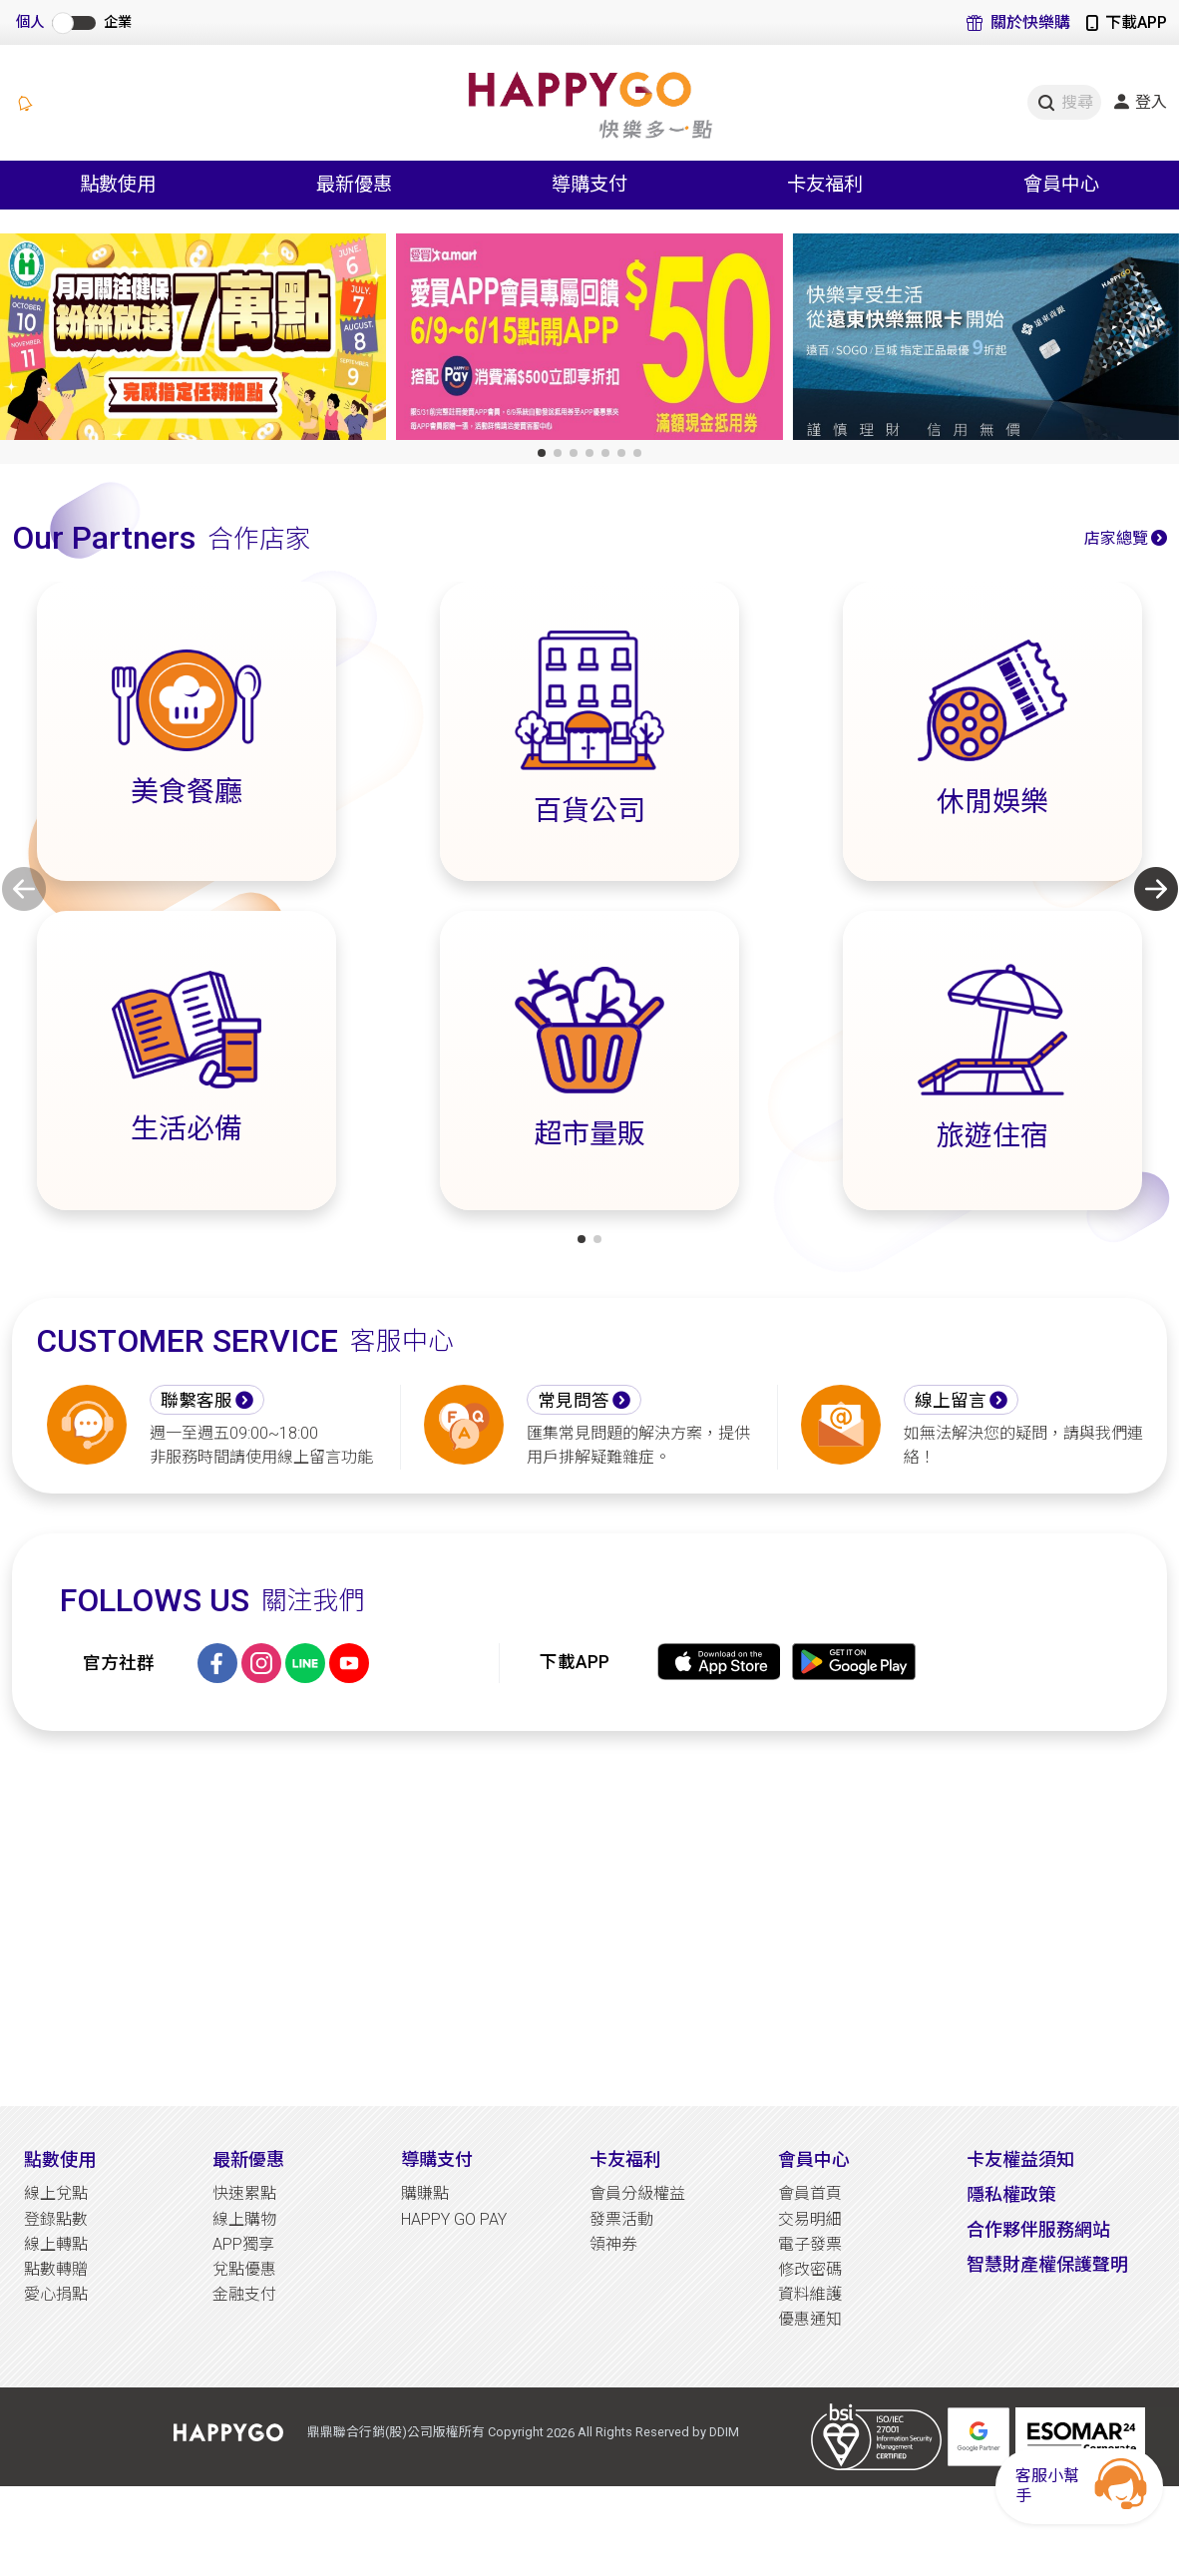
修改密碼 (810, 2269)
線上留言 (950, 1401)
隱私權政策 (1011, 2194)
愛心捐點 (56, 2294)
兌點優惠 (244, 2269)
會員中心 (814, 2159)
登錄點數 (56, 2219)
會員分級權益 (637, 2193)
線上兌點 (56, 2193)
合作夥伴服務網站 (1038, 2229)
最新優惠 (248, 2159)
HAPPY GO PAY (454, 2219)
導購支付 (437, 2159)
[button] (542, 453)
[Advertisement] (589, 1918)
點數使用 (60, 2159)
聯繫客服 (196, 1401)
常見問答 (573, 1401)
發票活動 (621, 2219)
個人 (30, 22)
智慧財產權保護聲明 (1047, 2264)
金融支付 (244, 2294)
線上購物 (244, 2219)
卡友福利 (625, 2159)
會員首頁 (810, 2193)
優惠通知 (810, 2319)
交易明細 (810, 2219)
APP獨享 (243, 2244)
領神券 (613, 2244)
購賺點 (425, 2193)
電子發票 (810, 2244)
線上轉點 (56, 2244)
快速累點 (244, 2193)
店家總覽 (1116, 538)
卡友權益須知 (1020, 2159)
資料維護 (810, 2294)
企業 (118, 22)
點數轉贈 (56, 2269)
